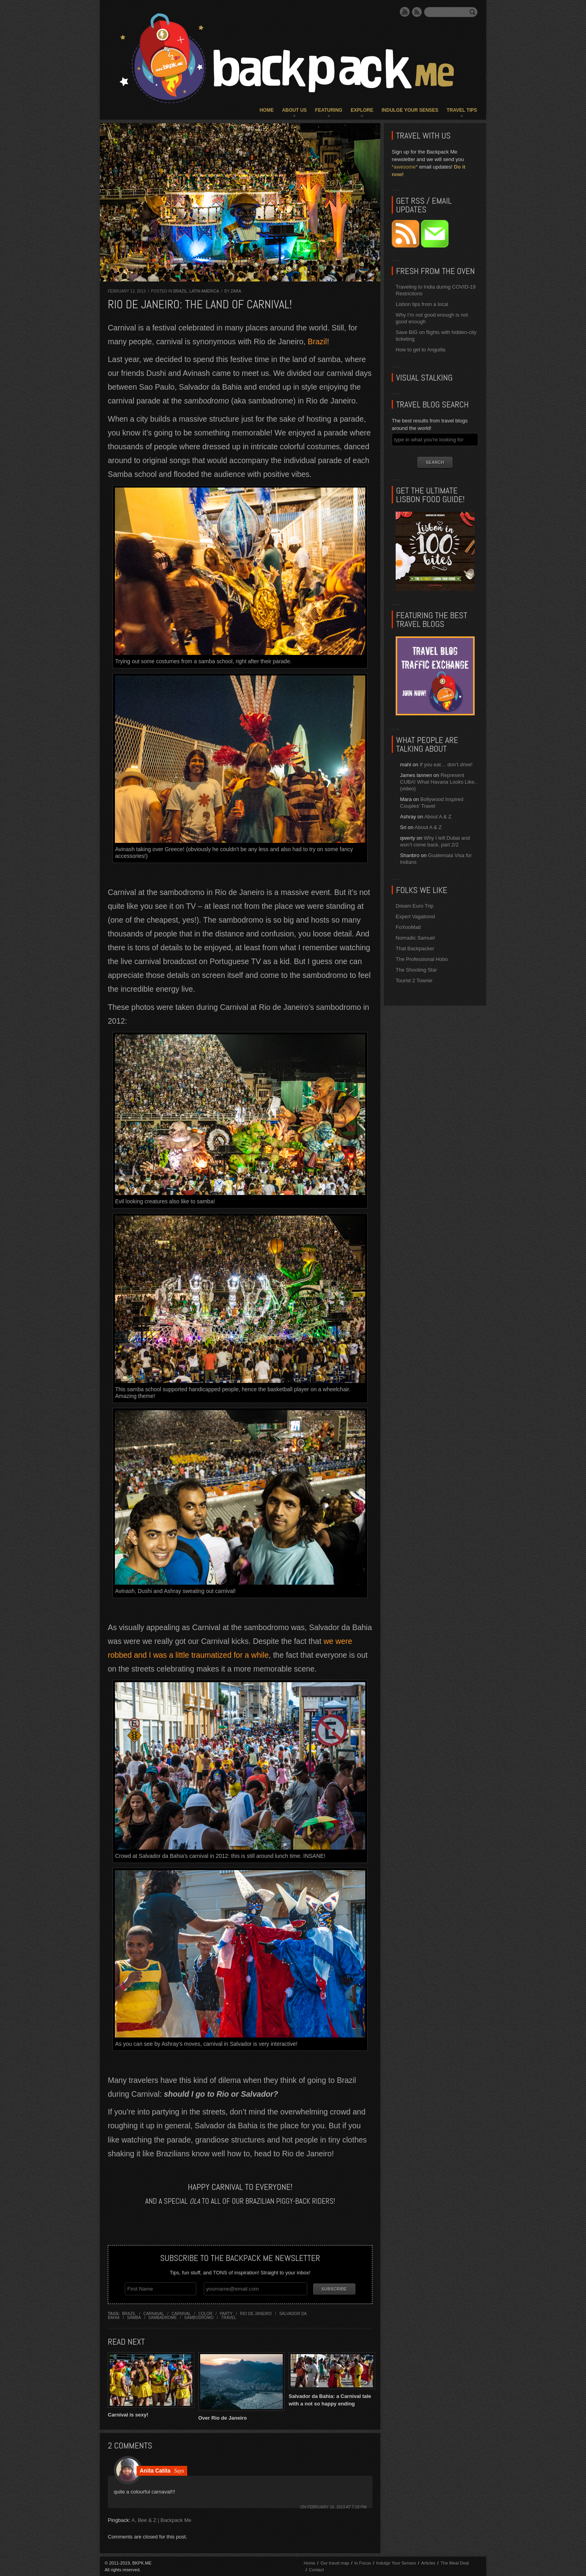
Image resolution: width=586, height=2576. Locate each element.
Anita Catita (155, 2470)
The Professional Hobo (422, 959)
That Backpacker (415, 948)
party (226, 2313)
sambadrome (162, 2317)
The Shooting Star (416, 970)
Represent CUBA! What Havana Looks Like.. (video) (438, 782)
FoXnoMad (408, 927)
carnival (181, 2313)
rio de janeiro (256, 2313)
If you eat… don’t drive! (446, 764)
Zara (236, 291)
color (205, 2313)
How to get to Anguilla (420, 350)
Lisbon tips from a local (422, 304)
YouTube (405, 12)
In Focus (362, 2562)
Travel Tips (462, 110)
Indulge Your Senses (409, 110)
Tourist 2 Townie (414, 980)
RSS (417, 12)
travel (228, 2317)
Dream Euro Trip (414, 906)
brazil (129, 2313)
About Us (294, 110)
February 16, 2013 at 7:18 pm (336, 2507)
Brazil (180, 291)
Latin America (204, 291)
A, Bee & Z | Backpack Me (161, 2520)
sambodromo (199, 2317)
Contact (316, 2569)
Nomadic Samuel (415, 938)
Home (266, 110)
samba (134, 2317)
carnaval (153, 2313)
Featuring (328, 110)
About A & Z (437, 817)
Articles (428, 2562)
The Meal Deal (455, 2562)
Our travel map (334, 2562)
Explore (362, 110)
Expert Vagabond (415, 916)
